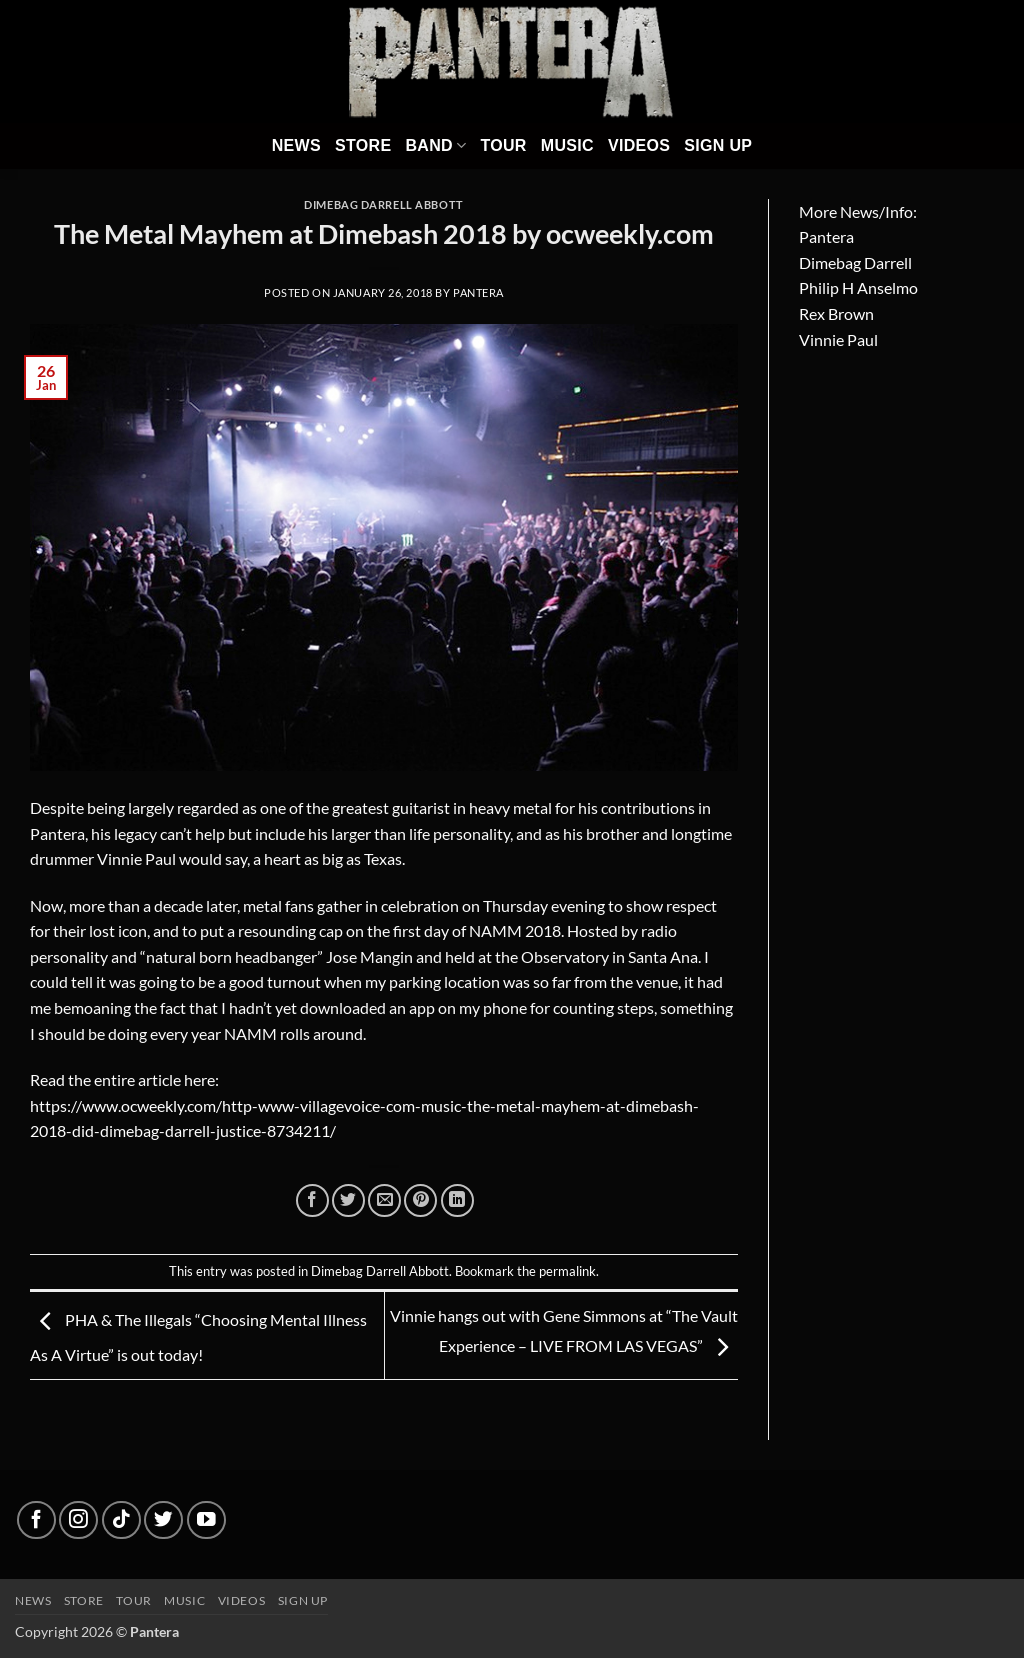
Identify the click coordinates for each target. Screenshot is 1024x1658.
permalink (567, 1271)
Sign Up (718, 145)
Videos (639, 145)
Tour (503, 145)
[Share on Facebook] (312, 1200)
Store (363, 145)
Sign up (303, 1600)
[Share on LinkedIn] (457, 1200)
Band (435, 145)
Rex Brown (836, 313)
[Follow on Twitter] (163, 1520)
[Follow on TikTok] (121, 1520)
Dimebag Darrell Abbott (383, 204)
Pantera (478, 292)
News (296, 145)
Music (567, 145)
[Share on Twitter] (348, 1200)
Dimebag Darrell (855, 262)
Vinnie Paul (838, 339)
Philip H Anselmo (858, 287)
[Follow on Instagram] (78, 1520)
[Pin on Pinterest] (420, 1200)
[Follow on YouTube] (206, 1520)
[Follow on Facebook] (36, 1520)
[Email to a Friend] (384, 1200)
